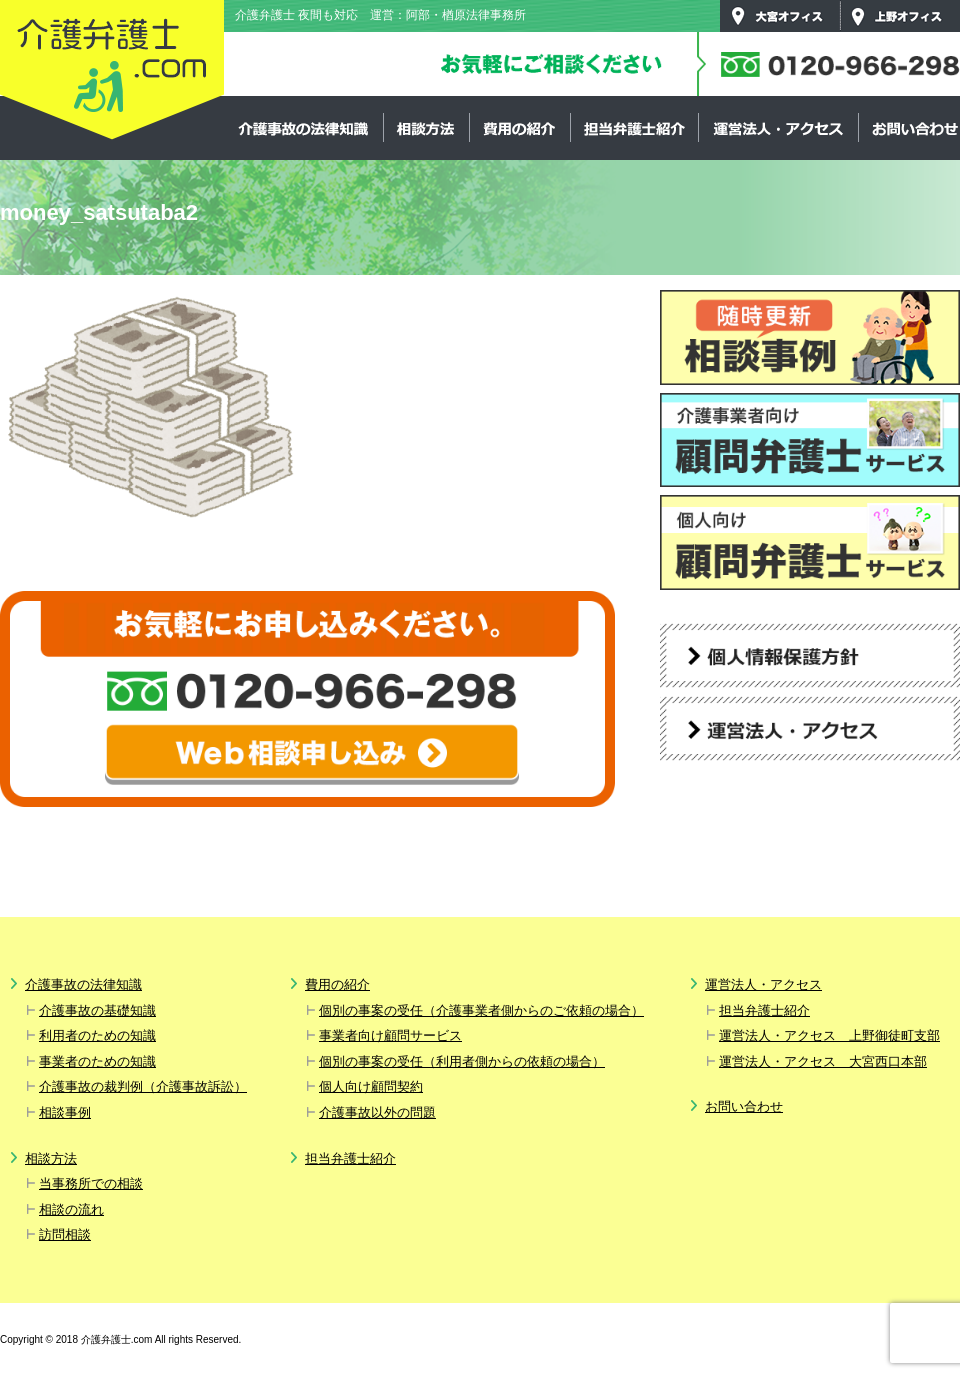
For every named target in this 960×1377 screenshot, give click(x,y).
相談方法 (426, 128)
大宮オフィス (780, 16)
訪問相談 (65, 1234)
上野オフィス (900, 16)
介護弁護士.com (112, 71)
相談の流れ (71, 1209)
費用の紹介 (519, 128)
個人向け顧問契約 (371, 1086)
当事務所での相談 (91, 1183)
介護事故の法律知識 (304, 128)
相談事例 (65, 1112)
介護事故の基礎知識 (97, 1010)
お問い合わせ (744, 1106)
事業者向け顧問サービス (390, 1035)
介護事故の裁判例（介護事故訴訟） (143, 1086)
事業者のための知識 (97, 1061)
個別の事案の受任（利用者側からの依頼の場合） (462, 1061)
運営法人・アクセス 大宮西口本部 (823, 1061)
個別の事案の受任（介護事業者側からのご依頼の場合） (481, 1010)
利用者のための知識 (97, 1035)
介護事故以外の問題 (377, 1112)
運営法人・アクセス (778, 128)
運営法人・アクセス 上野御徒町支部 (829, 1035)
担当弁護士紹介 (634, 128)
